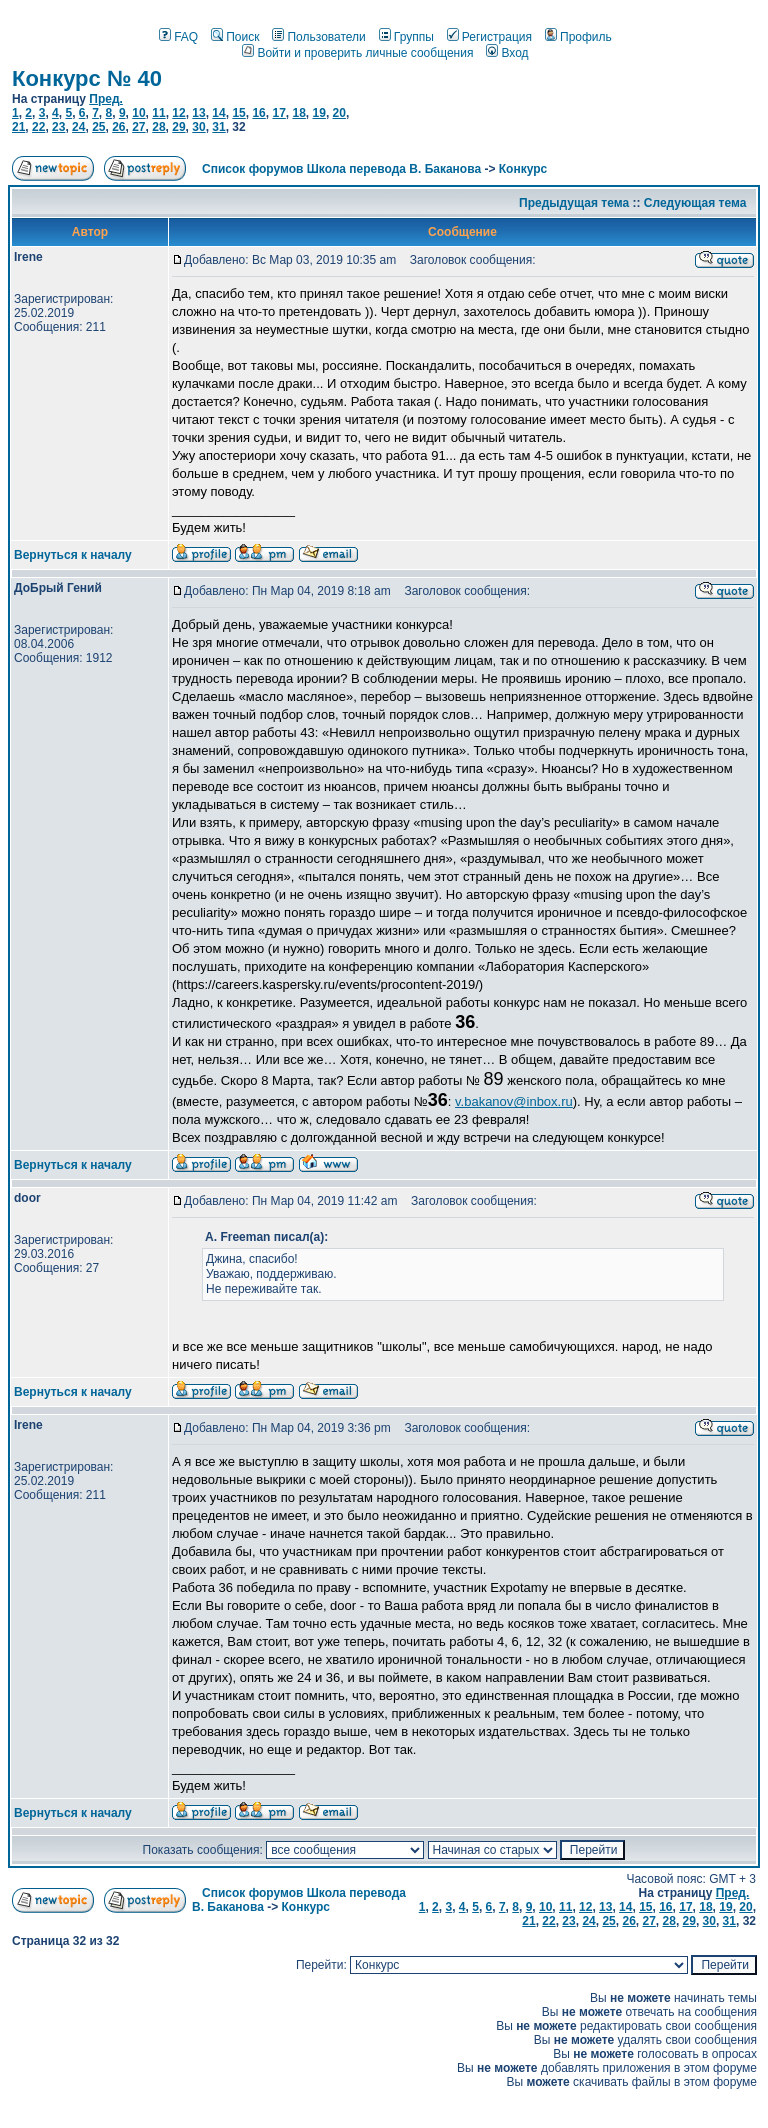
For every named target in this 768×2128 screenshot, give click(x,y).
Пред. (106, 99)
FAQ (178, 37)
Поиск (235, 37)
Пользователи (318, 37)
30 (198, 127)
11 (158, 113)
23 (58, 127)
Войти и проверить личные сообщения (357, 53)
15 (238, 113)
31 (218, 127)
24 (78, 127)
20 (339, 113)
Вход (507, 53)
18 (298, 113)
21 (18, 127)
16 (258, 113)
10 (138, 113)
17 (278, 113)
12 (178, 113)
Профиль (578, 37)
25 (98, 127)
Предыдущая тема (574, 203)
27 (138, 127)
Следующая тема (695, 203)
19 (319, 113)
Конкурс (523, 169)
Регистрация (489, 37)
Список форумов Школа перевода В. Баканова (341, 169)
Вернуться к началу (73, 555)
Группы (406, 37)
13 (198, 113)
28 (158, 127)
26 (118, 127)
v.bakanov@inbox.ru (514, 1101)
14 (218, 113)
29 (178, 127)
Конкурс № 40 (87, 78)
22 (38, 127)
